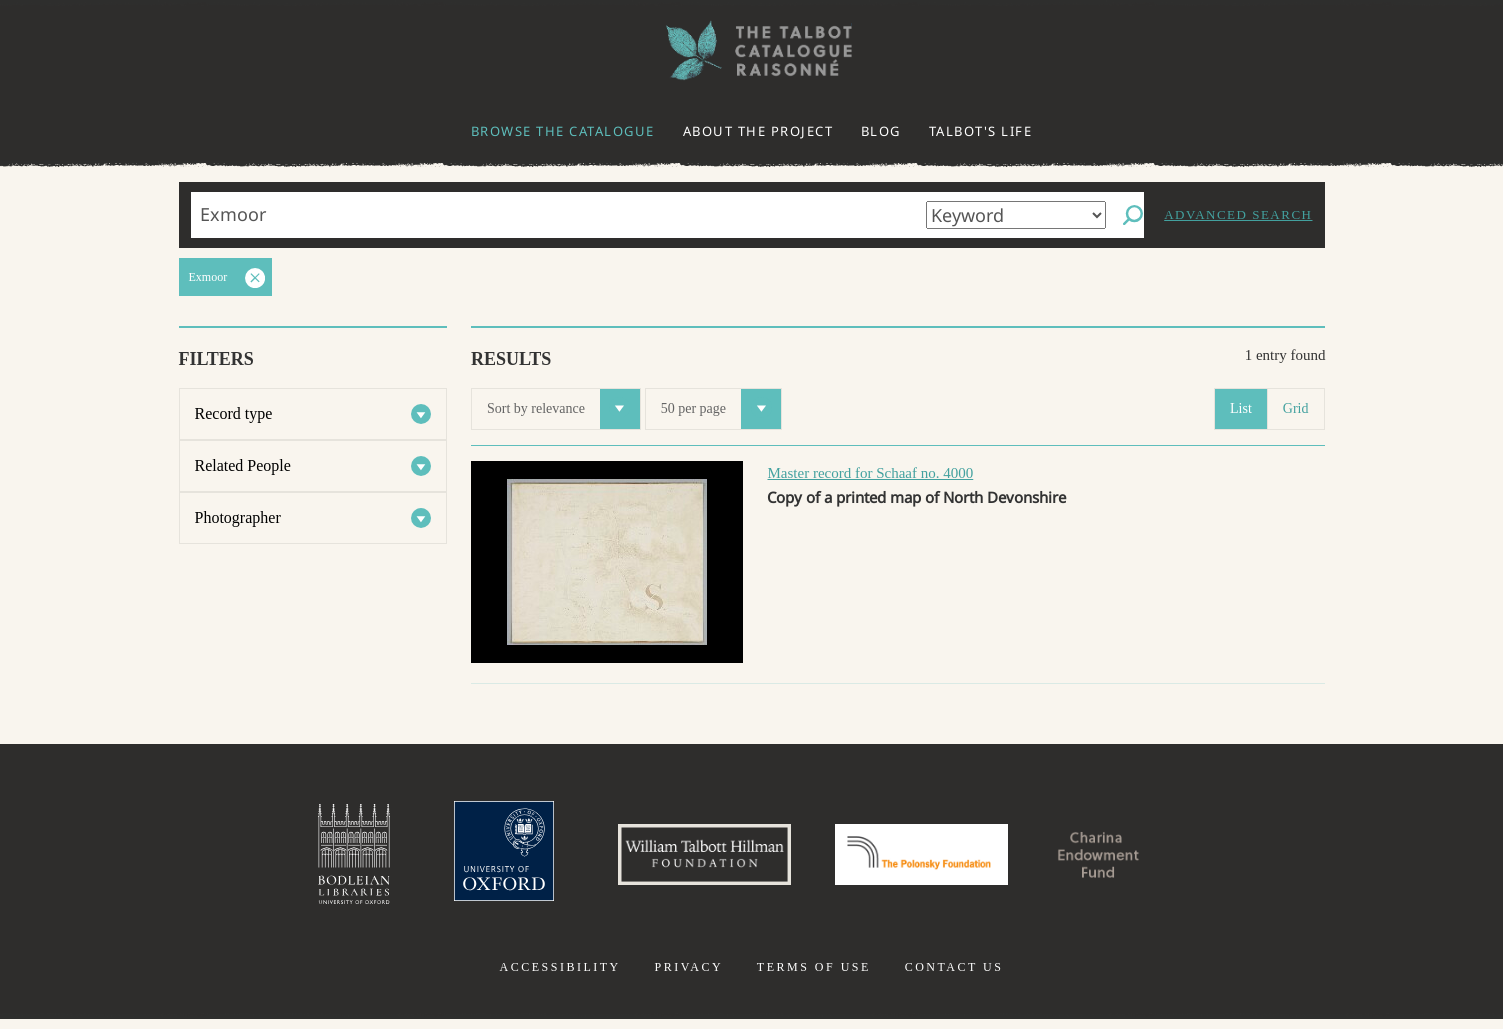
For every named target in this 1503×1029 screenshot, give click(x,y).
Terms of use (814, 977)
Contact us (954, 977)
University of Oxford (468, 859)
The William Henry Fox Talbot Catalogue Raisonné (752, 50)
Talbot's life (981, 131)
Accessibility (560, 977)
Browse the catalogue (563, 131)
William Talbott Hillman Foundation (687, 859)
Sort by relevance (563, 409)
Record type (234, 413)
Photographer (238, 517)
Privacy (688, 977)
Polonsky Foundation (930, 859)
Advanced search (1238, 214)
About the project (758, 131)
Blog (881, 131)
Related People (243, 465)
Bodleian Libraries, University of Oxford (309, 859)
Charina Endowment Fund (1134, 859)
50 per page (721, 409)
